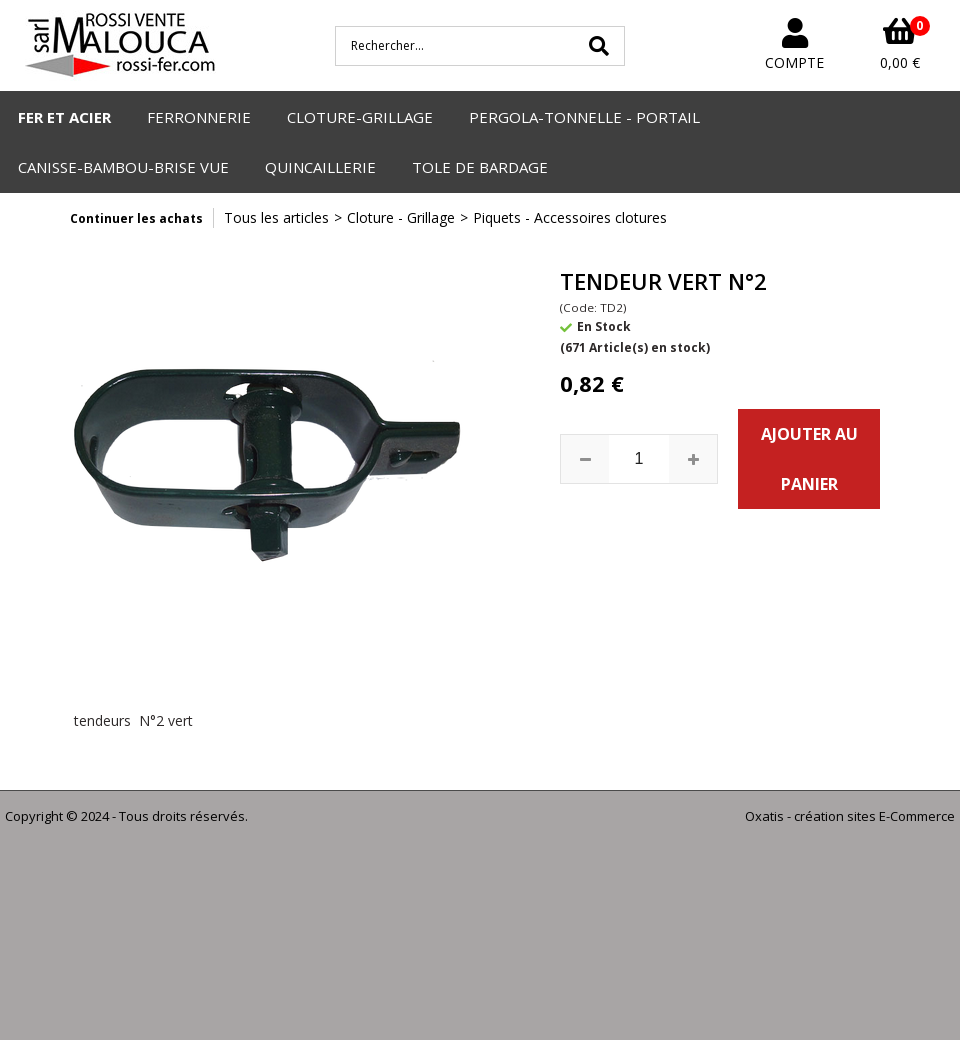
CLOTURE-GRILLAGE (360, 117)
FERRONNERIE (199, 117)
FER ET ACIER (64, 117)
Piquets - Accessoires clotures (570, 217)
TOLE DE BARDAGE (480, 167)
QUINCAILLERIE (320, 167)
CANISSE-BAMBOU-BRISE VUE (123, 167)
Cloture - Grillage (401, 217)
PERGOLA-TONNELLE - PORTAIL (584, 117)
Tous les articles (276, 217)
